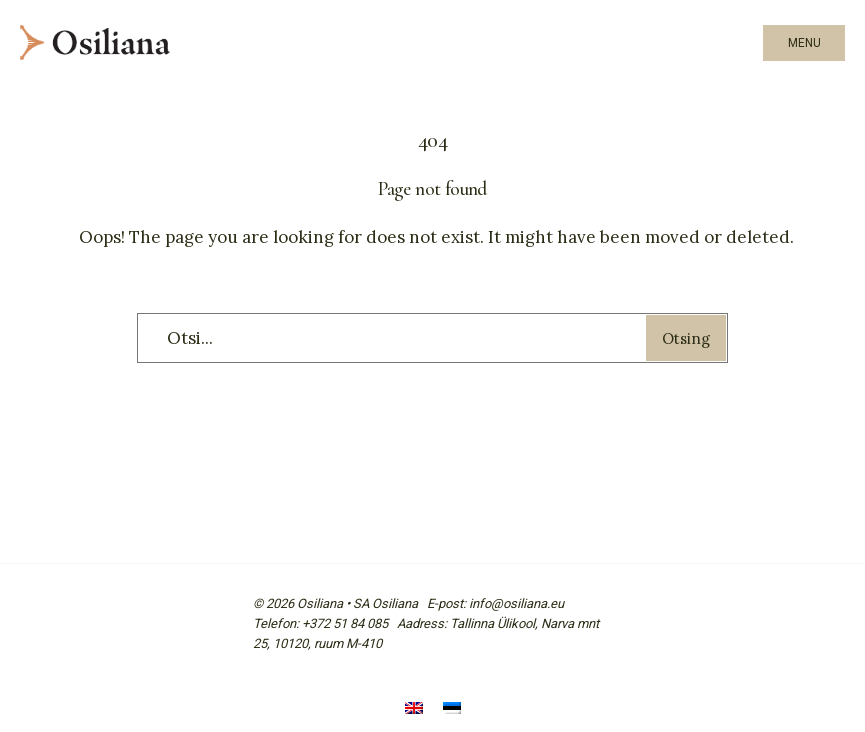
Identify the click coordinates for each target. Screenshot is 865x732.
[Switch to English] (414, 709)
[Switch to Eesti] (452, 709)
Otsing (686, 338)
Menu (804, 43)
